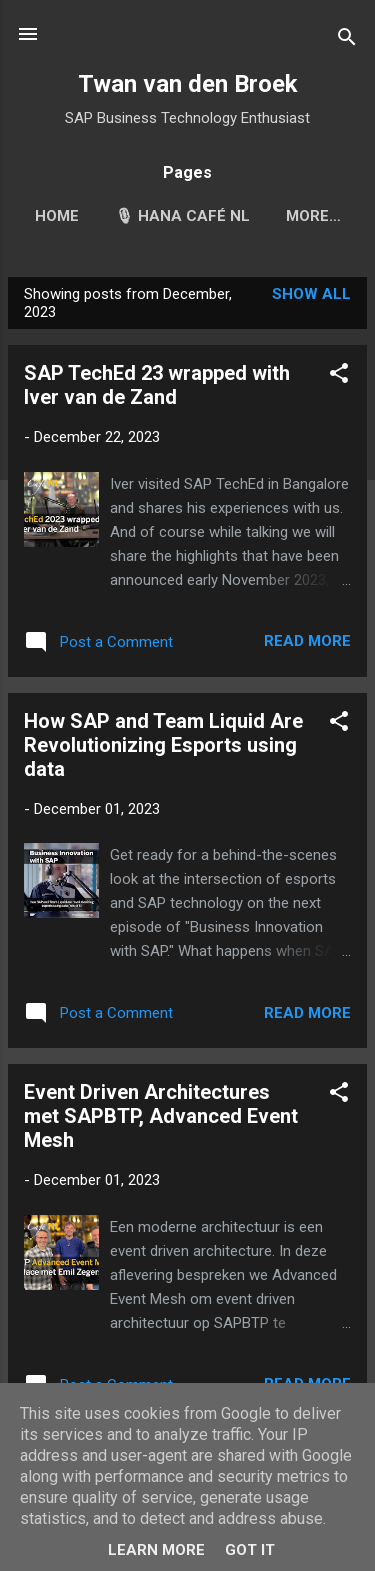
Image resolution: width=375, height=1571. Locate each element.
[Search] (347, 40)
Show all (311, 294)
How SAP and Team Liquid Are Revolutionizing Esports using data (163, 745)
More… (313, 216)
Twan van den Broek (188, 84)
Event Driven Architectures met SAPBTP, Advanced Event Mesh (161, 1116)
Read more (307, 641)
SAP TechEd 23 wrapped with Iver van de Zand (157, 385)
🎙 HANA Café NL (182, 216)
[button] (339, 376)
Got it (250, 1550)
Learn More (156, 1550)
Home (57, 216)
